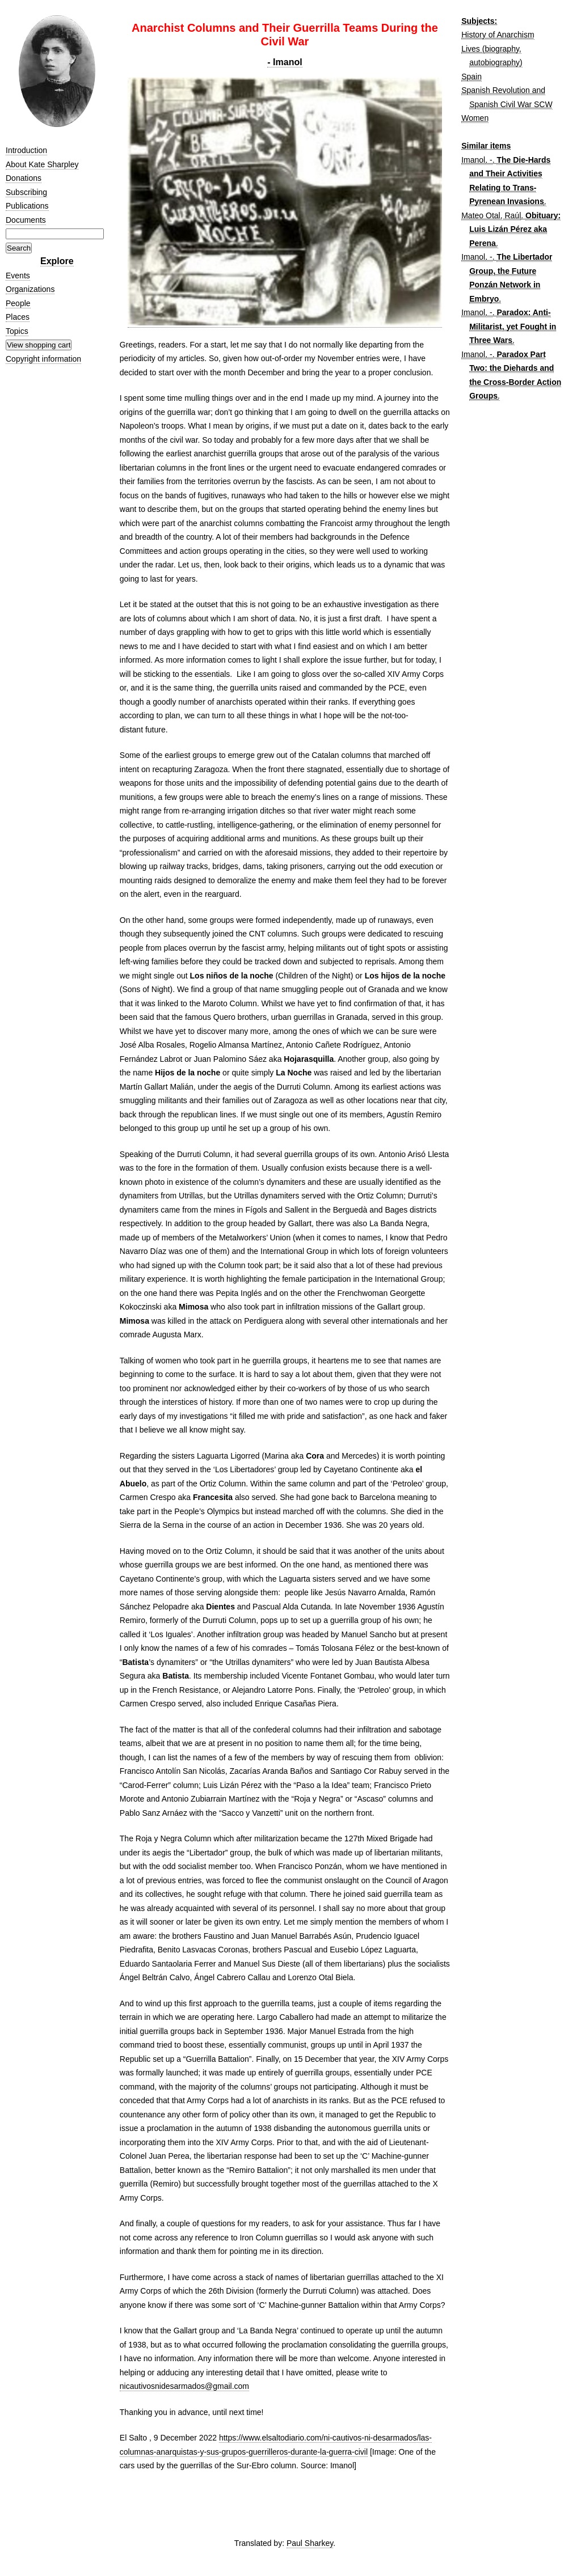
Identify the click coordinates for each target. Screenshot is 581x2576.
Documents (26, 219)
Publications (27, 205)
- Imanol (284, 62)
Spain (471, 76)
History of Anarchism (497, 34)
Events (18, 275)
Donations (23, 178)
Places (18, 316)
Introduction (26, 150)
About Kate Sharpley (42, 164)
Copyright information (43, 358)
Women (475, 117)
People (18, 303)
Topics (17, 331)
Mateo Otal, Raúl (491, 215)
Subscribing (26, 192)
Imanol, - (476, 159)
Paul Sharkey (310, 2543)
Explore (57, 261)
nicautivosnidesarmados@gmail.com (184, 2386)
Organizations (30, 289)
